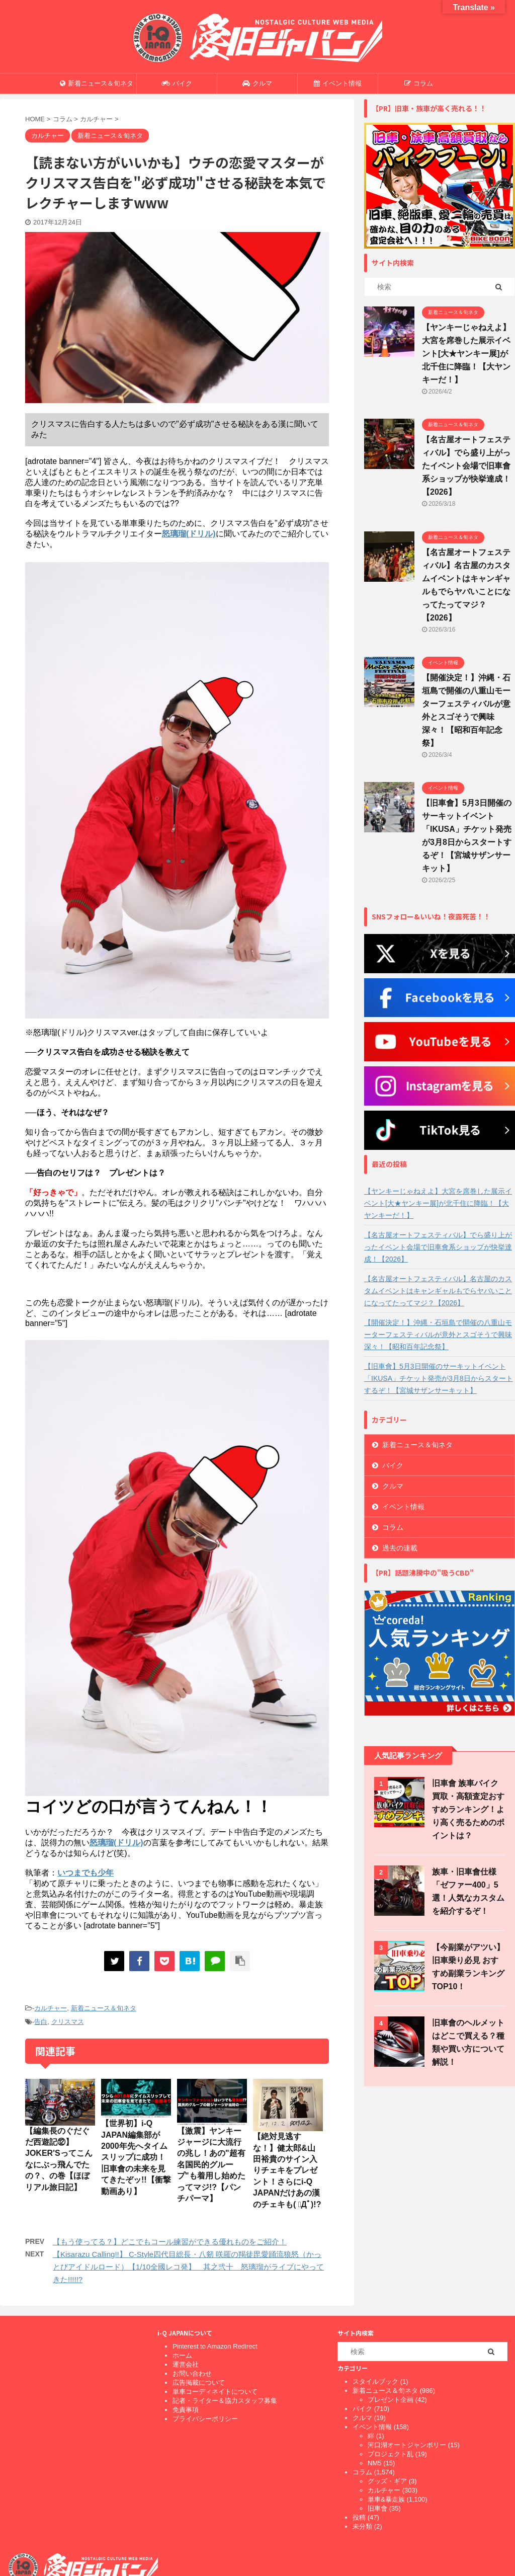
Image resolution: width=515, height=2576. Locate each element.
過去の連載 (399, 1548)
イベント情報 (338, 83)
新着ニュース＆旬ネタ (96, 83)
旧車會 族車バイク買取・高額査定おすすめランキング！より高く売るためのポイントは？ (468, 1809)
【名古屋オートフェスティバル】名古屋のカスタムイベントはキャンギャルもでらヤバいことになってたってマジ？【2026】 (438, 1291)
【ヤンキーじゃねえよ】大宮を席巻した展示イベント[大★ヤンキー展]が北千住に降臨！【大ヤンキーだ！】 (466, 353)
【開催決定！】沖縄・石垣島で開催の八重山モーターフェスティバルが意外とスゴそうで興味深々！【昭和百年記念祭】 (438, 1334)
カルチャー (50, 2008)
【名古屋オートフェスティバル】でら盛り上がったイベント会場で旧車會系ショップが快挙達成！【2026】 (466, 465)
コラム (418, 83)
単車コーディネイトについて (215, 2391)
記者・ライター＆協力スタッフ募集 (225, 2400)
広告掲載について (199, 2382)
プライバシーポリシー (205, 2419)
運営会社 (186, 2364)
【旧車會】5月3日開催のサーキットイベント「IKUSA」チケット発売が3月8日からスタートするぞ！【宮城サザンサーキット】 (438, 1378)
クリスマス (67, 2021)
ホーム (182, 2355)
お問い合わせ (192, 2373)
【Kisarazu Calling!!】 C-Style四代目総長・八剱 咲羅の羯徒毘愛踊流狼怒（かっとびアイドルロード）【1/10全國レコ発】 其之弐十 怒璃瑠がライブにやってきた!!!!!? (188, 2267)
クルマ (257, 83)
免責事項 (186, 2409)
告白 (40, 2021)
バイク (176, 83)
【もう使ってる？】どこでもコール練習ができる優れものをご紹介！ (170, 2241)
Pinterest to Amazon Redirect (215, 2346)
